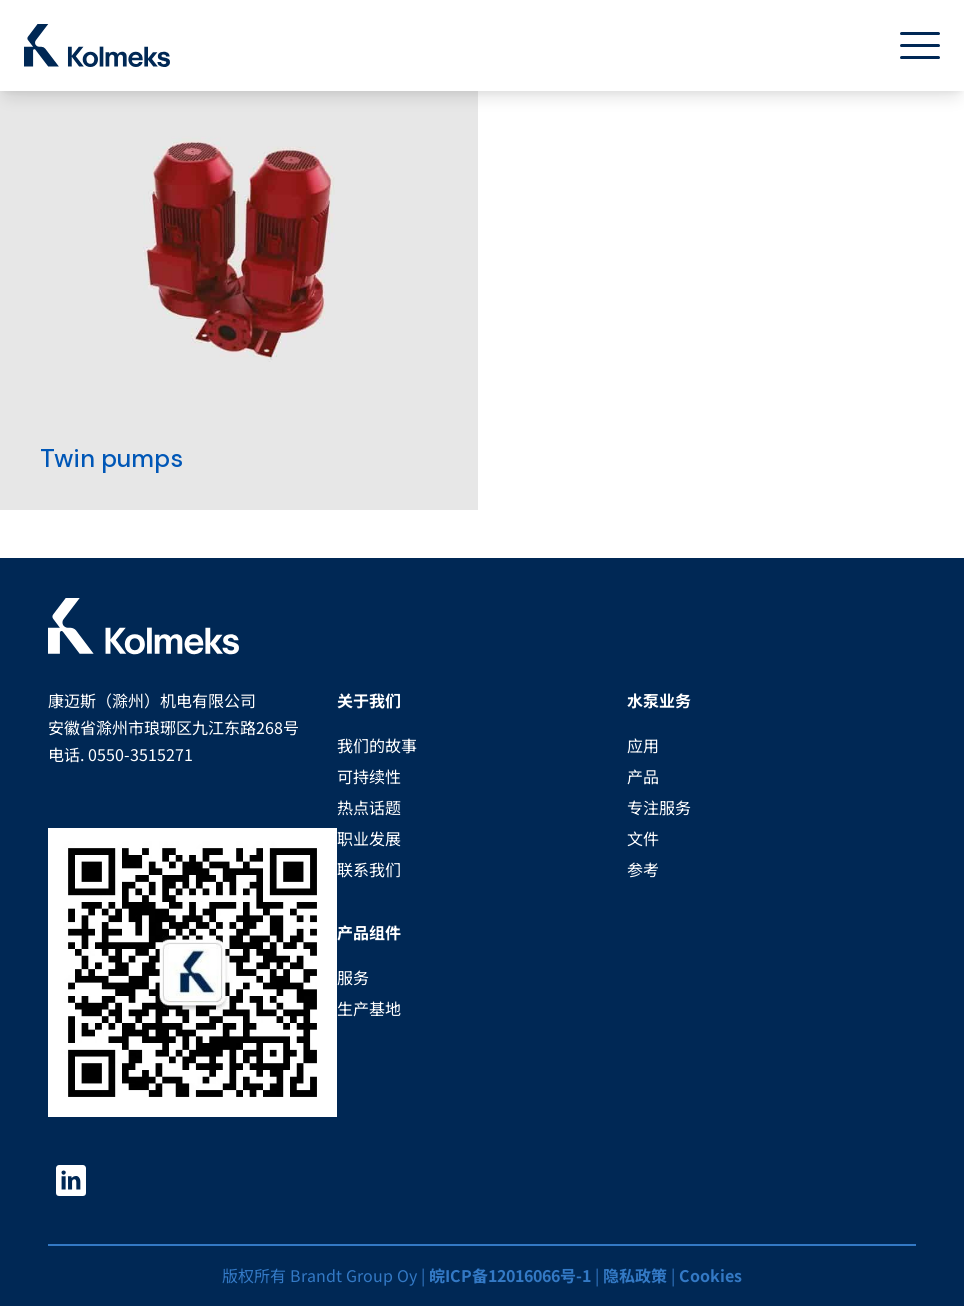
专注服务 (659, 807)
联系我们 (369, 869)
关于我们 (369, 700)
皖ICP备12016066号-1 (510, 1275)
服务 (353, 977)
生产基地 (369, 1008)
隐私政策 (635, 1275)
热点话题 (369, 807)
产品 (643, 776)
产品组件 (369, 932)
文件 (643, 838)
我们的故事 (377, 745)
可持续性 (369, 776)
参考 (643, 869)
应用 (643, 745)
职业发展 (369, 838)
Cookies (710, 1275)
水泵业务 (659, 700)
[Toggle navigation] (912, 45)
